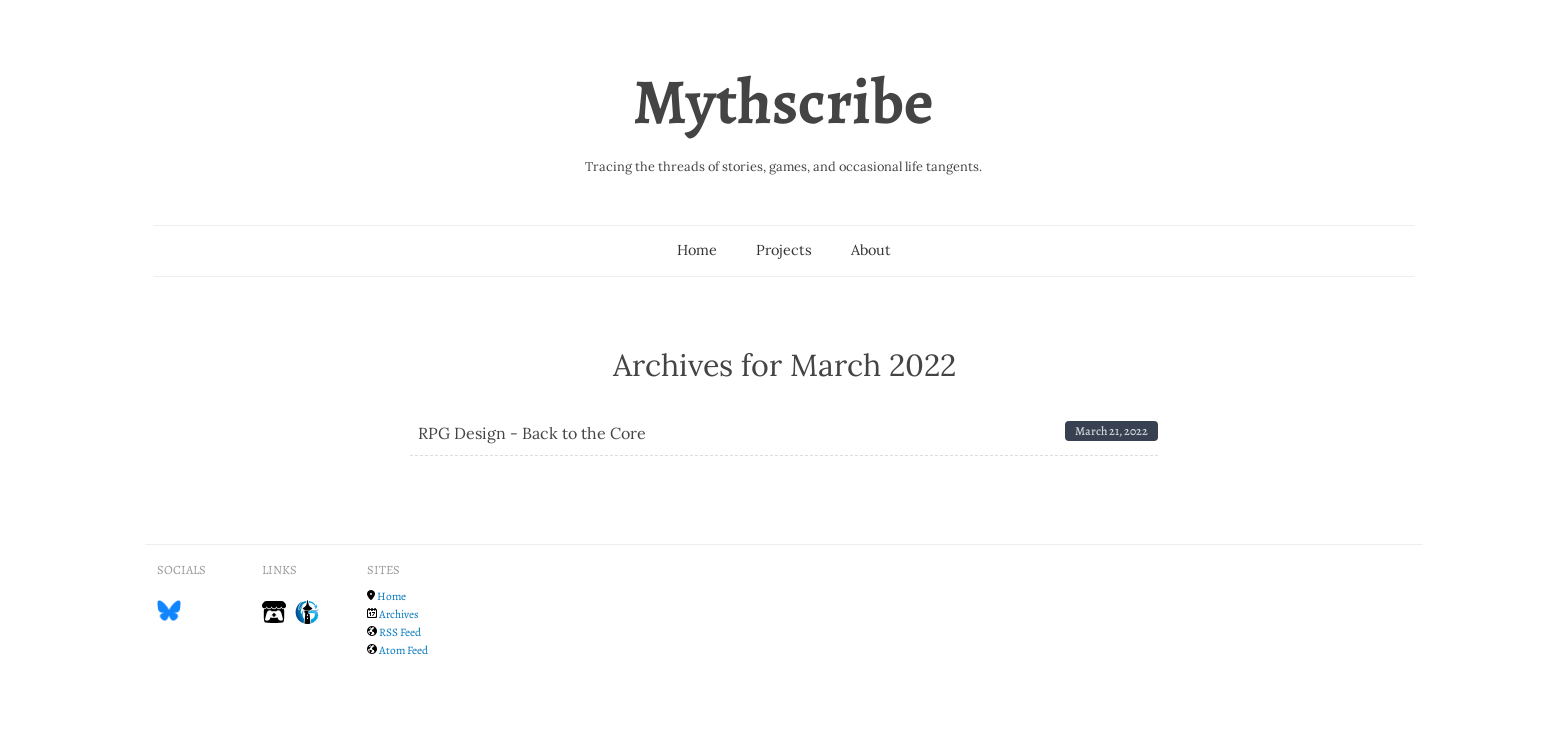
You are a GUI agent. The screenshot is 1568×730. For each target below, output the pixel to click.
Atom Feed (403, 650)
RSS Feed (400, 632)
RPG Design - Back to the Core (532, 433)
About (871, 250)
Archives (399, 614)
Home (697, 250)
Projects (784, 250)
